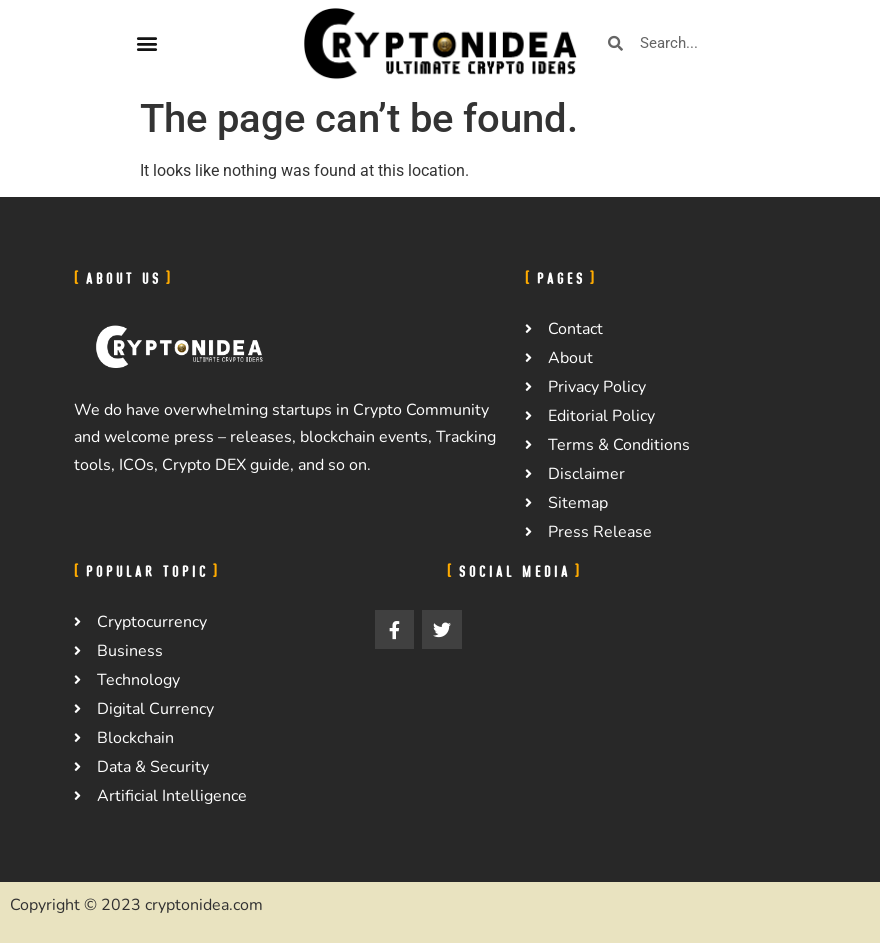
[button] (146, 43)
